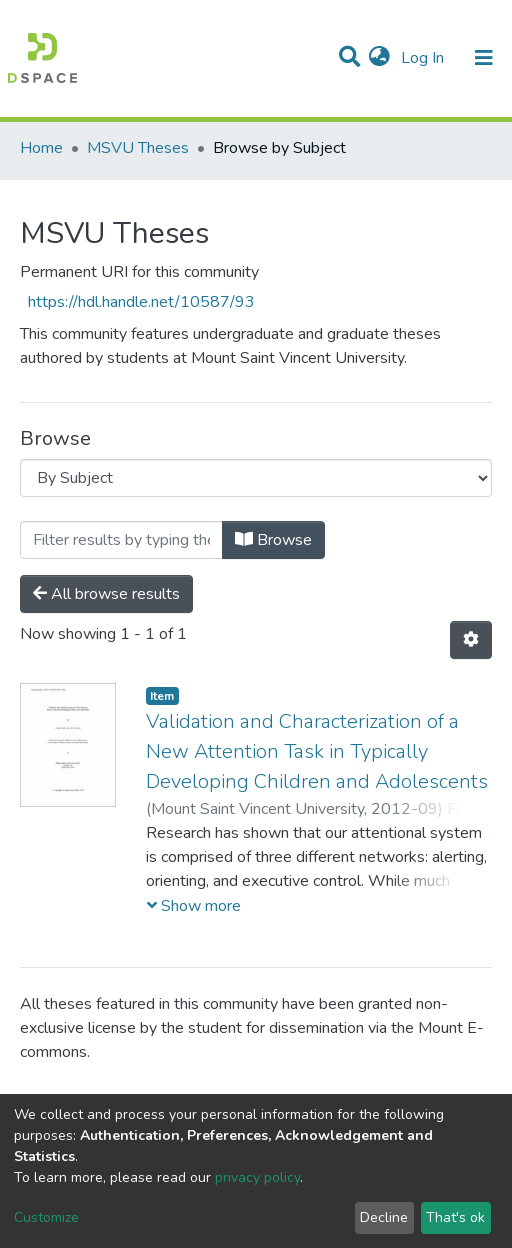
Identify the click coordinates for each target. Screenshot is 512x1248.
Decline (384, 1217)
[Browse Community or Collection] (256, 478)
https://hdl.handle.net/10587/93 (141, 302)
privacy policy (257, 1177)
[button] (379, 58)
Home (41, 148)
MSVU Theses (138, 148)
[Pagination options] (471, 640)
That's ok (455, 1217)
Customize (46, 1217)
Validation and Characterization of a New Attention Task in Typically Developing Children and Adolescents (317, 751)
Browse (273, 540)
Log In (424, 58)
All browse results (106, 594)
